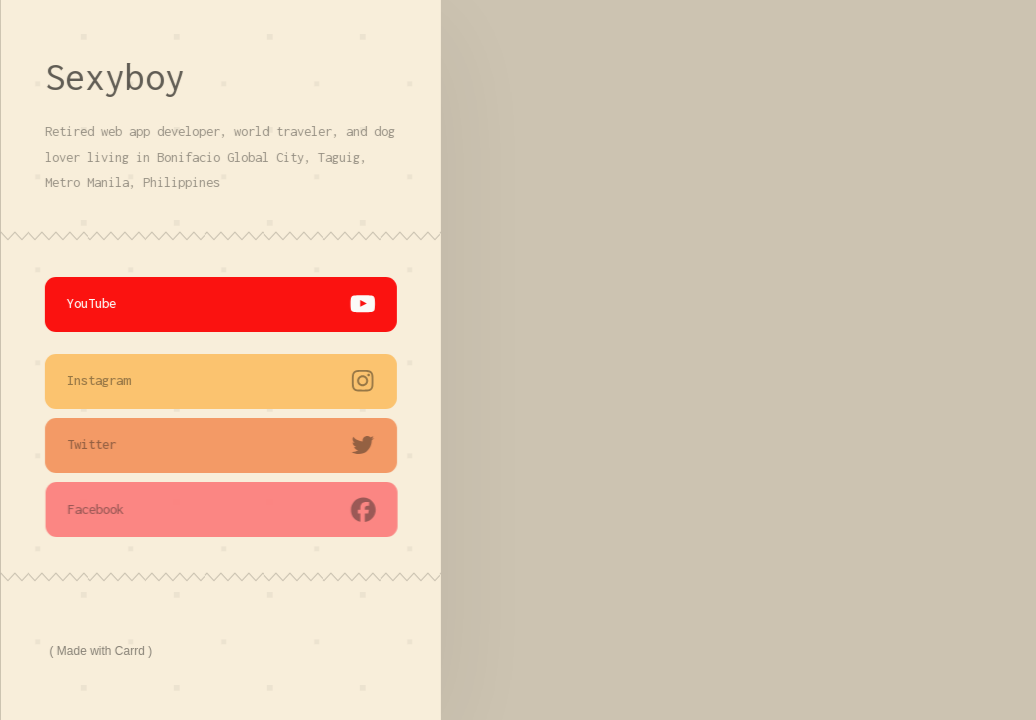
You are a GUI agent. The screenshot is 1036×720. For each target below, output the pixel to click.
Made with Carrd (101, 651)
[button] (222, 304)
